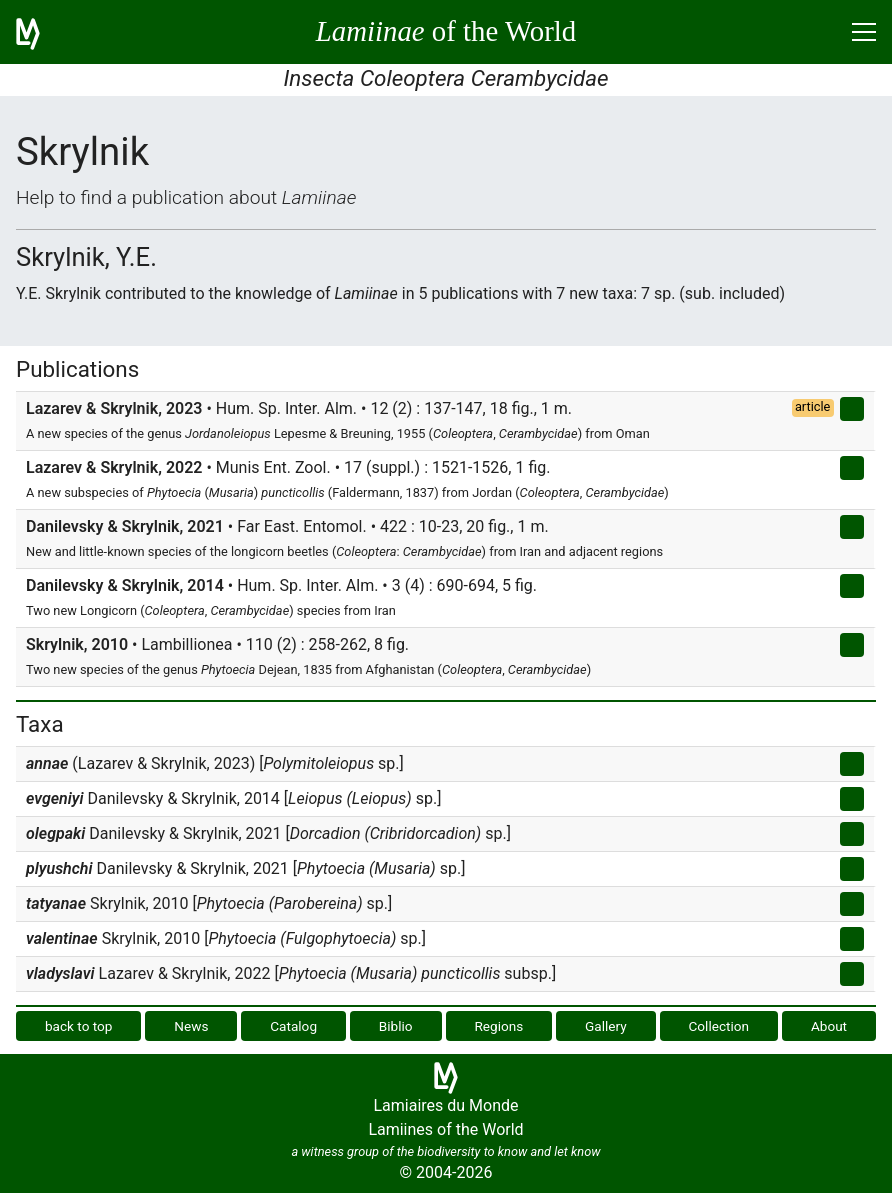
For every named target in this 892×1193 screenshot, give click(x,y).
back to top (79, 1026)
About (829, 1026)
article (813, 406)
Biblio (396, 1026)
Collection (719, 1026)
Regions (498, 1026)
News (191, 1026)
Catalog (293, 1026)
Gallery (606, 1026)
